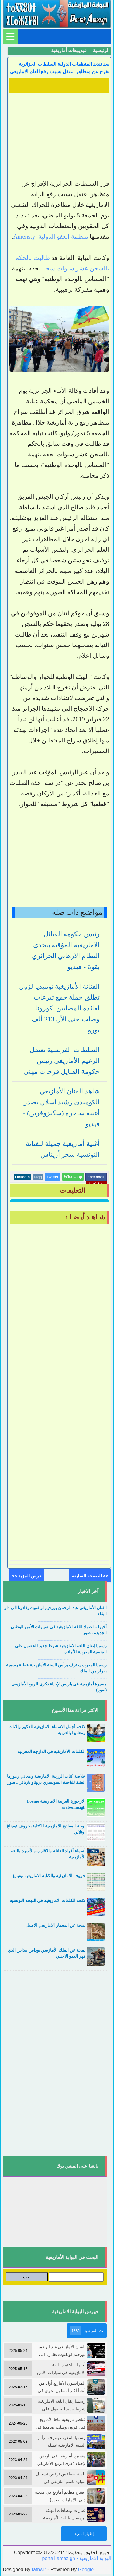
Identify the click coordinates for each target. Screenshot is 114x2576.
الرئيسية (101, 50)
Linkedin (22, 1177)
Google (86, 2569)
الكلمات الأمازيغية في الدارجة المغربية (51, 1751)
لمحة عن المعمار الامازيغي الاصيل (55, 1925)
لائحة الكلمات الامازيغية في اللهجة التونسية (47, 1900)
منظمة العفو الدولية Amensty (50, 236)
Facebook (96, 1177)
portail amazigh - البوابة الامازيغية (76, 2558)
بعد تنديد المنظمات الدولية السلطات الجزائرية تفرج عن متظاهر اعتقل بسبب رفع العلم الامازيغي (59, 67)
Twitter (52, 1177)
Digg (38, 1177)
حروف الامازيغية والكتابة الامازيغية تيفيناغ (49, 1875)
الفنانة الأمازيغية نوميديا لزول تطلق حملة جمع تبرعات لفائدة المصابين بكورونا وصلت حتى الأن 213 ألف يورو (59, 1008)
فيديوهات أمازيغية (69, 50)
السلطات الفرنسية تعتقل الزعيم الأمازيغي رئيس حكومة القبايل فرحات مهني (61, 1060)
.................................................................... (72, 1621)
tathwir (39, 2569)
